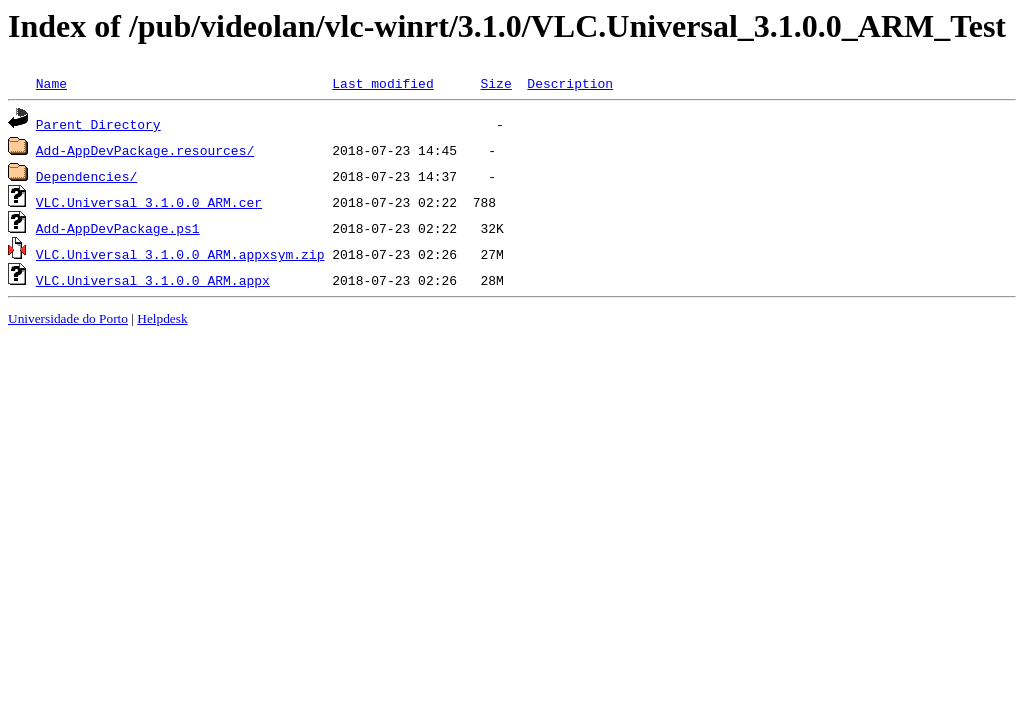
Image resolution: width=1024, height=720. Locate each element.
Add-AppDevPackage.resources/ (145, 150)
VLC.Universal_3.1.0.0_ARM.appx (153, 280)
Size (495, 83)
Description (570, 83)
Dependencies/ (86, 176)
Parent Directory (98, 124)
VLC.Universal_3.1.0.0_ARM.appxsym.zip (180, 254)
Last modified (382, 83)
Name (51, 83)
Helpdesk (162, 318)
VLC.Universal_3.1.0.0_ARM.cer (149, 202)
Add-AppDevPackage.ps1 (118, 228)
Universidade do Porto (68, 318)
